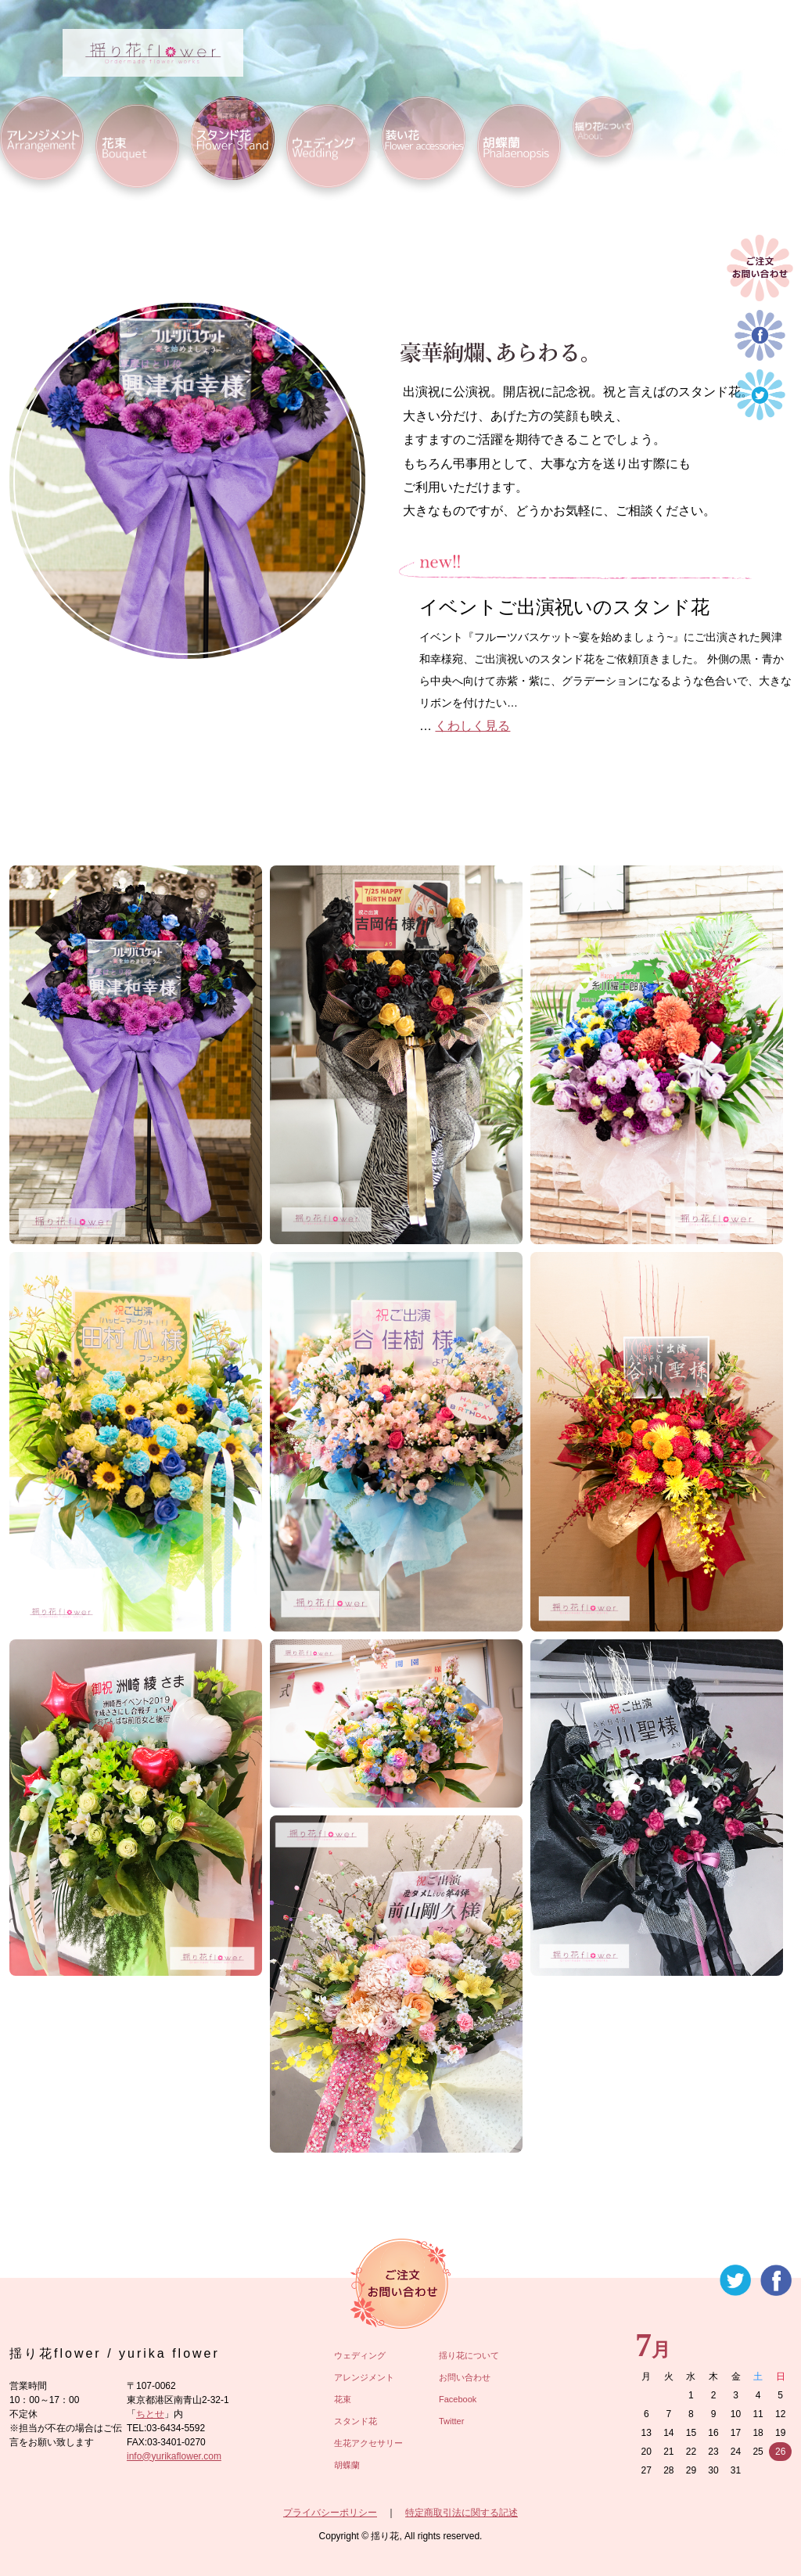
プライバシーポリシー (330, 2512)
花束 (342, 2399)
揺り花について (469, 2355)
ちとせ (150, 2414)
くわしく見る (472, 725)
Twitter (451, 2421)
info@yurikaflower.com (174, 2456)
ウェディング (360, 2355)
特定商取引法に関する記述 (461, 2512)
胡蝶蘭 (347, 2465)
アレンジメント (364, 2377)
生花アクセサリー (368, 2443)
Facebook (457, 2399)
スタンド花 (355, 2421)
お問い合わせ (464, 2377)
